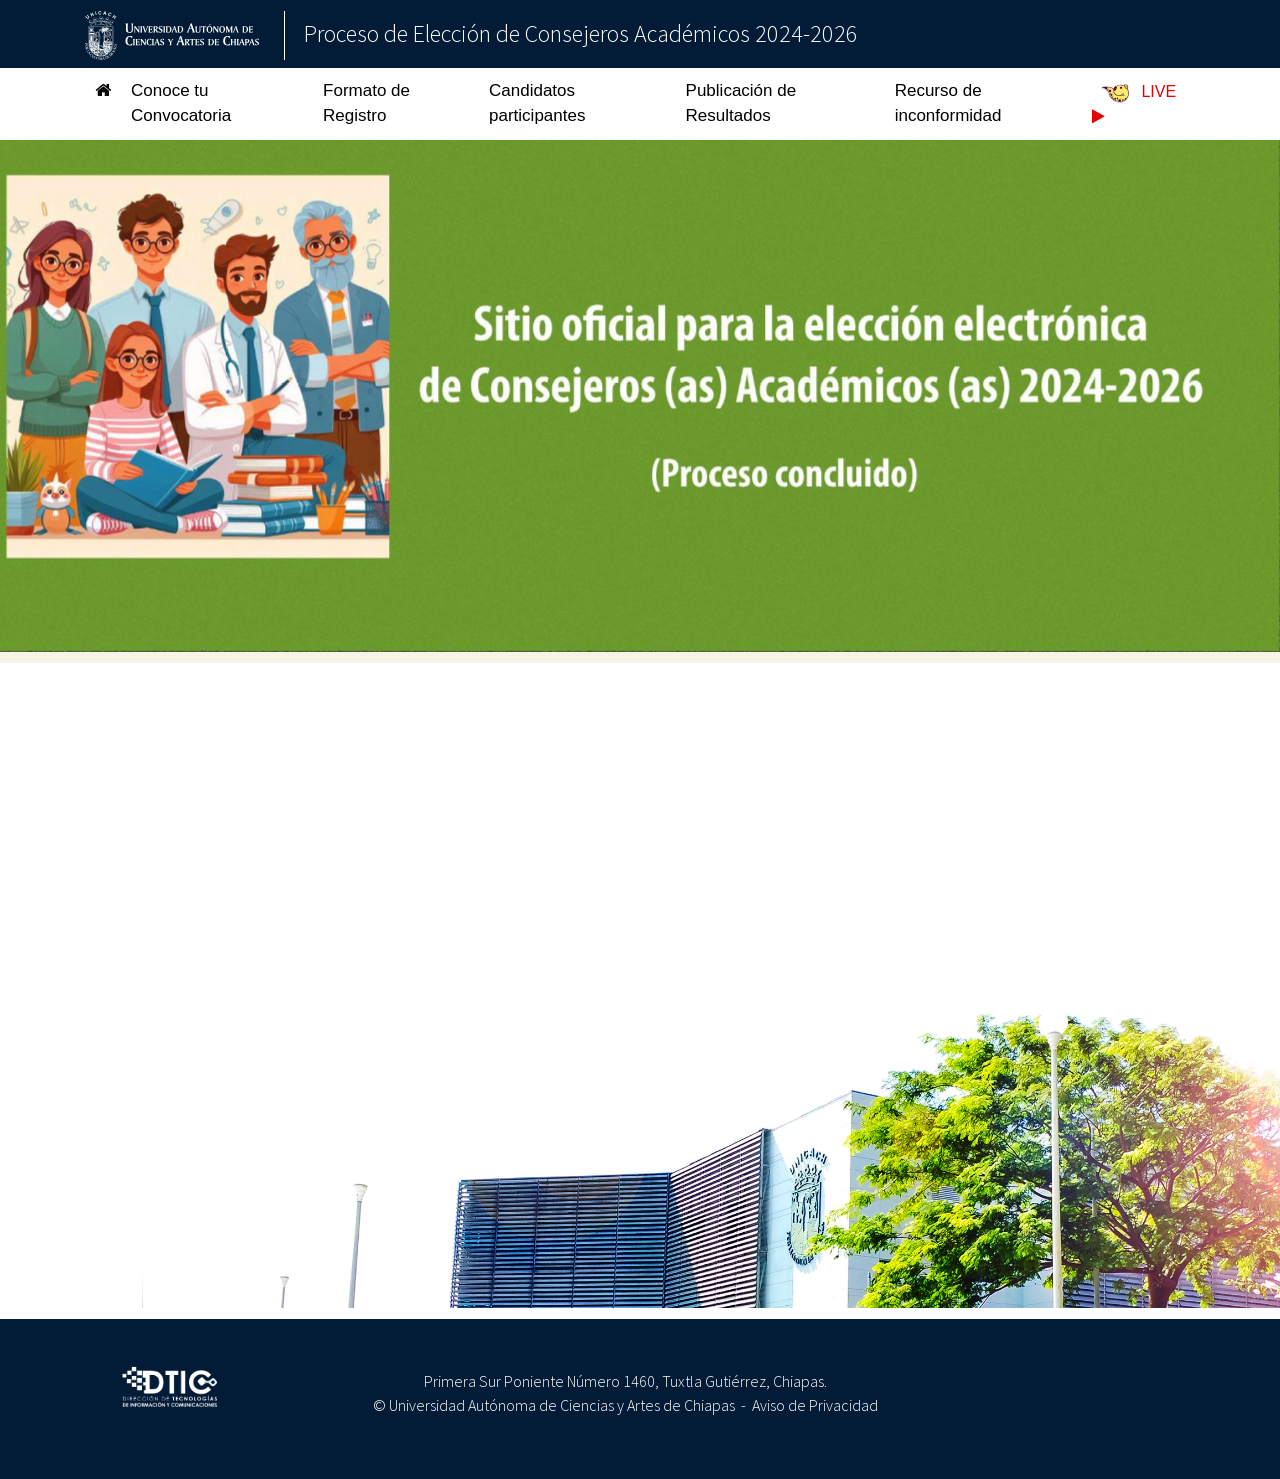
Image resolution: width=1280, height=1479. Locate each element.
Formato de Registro (366, 103)
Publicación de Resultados (741, 103)
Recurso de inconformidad (948, 103)
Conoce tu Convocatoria (181, 103)
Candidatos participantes (537, 103)
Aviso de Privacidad (815, 1405)
